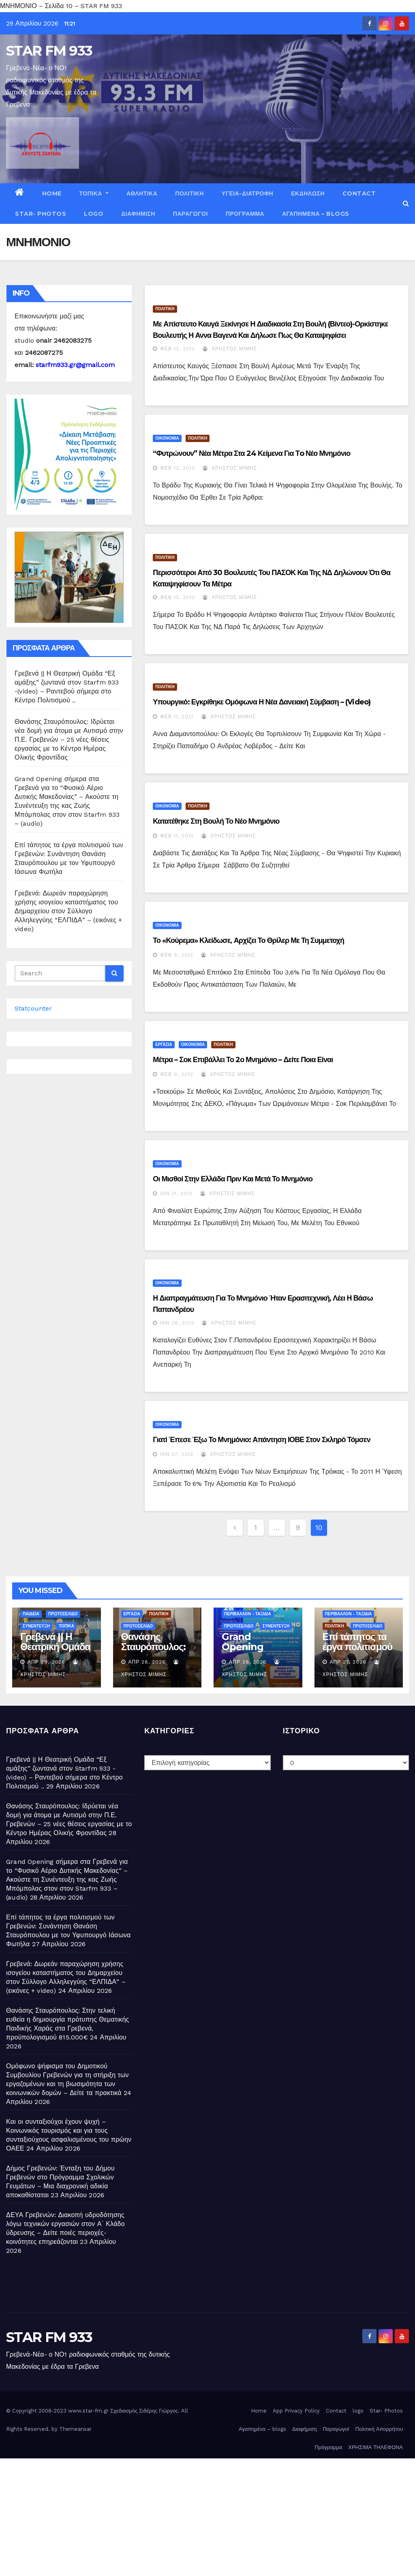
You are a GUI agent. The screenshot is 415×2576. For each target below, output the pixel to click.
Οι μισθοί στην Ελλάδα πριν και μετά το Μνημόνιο (232, 1178)
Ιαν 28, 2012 (177, 1323)
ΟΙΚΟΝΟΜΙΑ (167, 438)
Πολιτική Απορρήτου (379, 2429)
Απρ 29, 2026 (46, 1662)
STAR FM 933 (49, 50)
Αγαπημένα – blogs (315, 213)
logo (93, 213)
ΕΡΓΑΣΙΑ (163, 1044)
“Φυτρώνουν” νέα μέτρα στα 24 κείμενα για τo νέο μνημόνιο (251, 453)
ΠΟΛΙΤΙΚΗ (189, 193)
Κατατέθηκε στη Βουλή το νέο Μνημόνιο (216, 821)
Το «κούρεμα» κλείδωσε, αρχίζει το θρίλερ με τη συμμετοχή (248, 940)
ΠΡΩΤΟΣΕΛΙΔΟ (62, 1614)
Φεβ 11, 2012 (177, 716)
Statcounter (33, 1008)
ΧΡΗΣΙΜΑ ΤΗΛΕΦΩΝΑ (375, 2447)
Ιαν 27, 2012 (176, 1454)
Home (52, 193)
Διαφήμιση (138, 213)
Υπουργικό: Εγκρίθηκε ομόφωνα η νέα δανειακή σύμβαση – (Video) (261, 702)
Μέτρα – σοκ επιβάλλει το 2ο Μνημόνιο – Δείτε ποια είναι (243, 1059)
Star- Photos (40, 213)
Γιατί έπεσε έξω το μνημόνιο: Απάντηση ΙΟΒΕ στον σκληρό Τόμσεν (261, 1439)
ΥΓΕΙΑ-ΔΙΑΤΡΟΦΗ (247, 193)
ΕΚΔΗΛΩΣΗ (308, 193)
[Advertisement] (207, 2515)
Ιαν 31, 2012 (176, 1193)
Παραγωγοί (190, 213)
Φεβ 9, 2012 (176, 955)
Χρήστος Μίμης (230, 349)
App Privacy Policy (296, 2411)
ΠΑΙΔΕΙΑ (31, 1614)
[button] (406, 203)
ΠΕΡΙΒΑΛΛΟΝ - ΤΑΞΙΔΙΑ (247, 1614)
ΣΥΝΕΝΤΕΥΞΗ (36, 1626)
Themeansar (75, 2429)
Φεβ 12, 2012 (177, 349)
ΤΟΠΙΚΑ (94, 193)
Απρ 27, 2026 (348, 1662)
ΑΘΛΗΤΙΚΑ (141, 193)
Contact (359, 193)
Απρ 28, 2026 (147, 1662)
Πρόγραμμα (245, 213)
